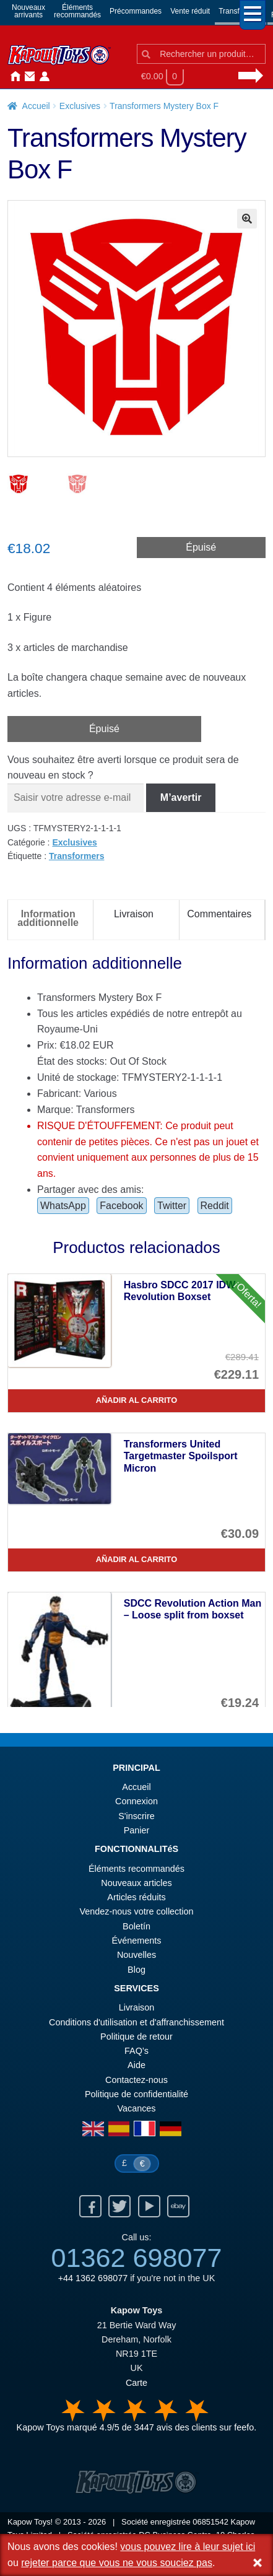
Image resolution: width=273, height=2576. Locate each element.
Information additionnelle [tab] (48, 919)
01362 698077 (136, 2259)
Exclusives (79, 106)
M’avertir (181, 798)
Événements (137, 1942)
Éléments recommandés (136, 1870)
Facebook (121, 1207)
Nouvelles (57, 77)
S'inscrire (136, 1817)
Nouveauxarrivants (28, 11)
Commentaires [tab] (219, 915)
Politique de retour (136, 2038)
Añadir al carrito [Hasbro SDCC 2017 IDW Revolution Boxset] (136, 1401)
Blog (136, 1971)
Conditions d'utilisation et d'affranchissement (136, 2023)
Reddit (215, 1207)
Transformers (76, 857)
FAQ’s (136, 2052)
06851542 (210, 2523)
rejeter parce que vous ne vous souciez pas (116, 2562)
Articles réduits (136, 1898)
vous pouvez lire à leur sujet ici (187, 2546)
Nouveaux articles (136, 1884)
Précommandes (136, 11)
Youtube (149, 2207)
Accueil (12, 77)
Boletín (136, 1927)
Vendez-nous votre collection (137, 1913)
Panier (137, 1831)
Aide (136, 2066)
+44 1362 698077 (93, 2279)
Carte (136, 2384)
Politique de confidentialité (136, 2095)
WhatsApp (63, 1207)
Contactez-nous (27, 77)
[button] (247, 219)
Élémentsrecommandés (77, 11)
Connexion (42, 77)
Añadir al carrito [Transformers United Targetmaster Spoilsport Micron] (136, 1560)
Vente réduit (190, 11)
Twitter (171, 1207)
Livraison (137, 2009)
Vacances (136, 2110)
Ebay (178, 2207)
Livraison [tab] (134, 915)
